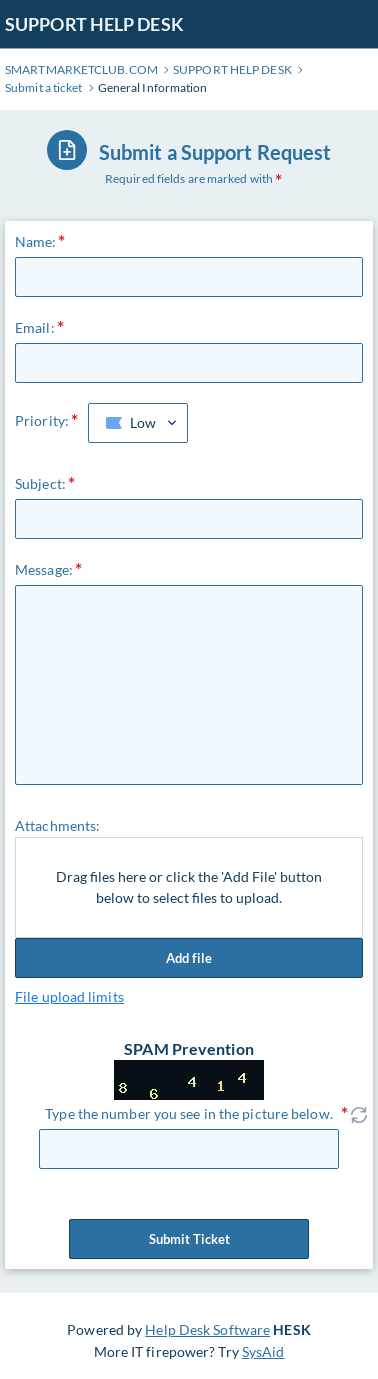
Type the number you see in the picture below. (189, 1113)
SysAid (263, 1351)
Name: (36, 241)
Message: (44, 569)
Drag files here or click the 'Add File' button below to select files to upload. (189, 887)
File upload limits (69, 996)
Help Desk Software (207, 1329)
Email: (35, 327)
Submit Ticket (189, 1239)
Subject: (40, 483)
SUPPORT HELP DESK (94, 24)
